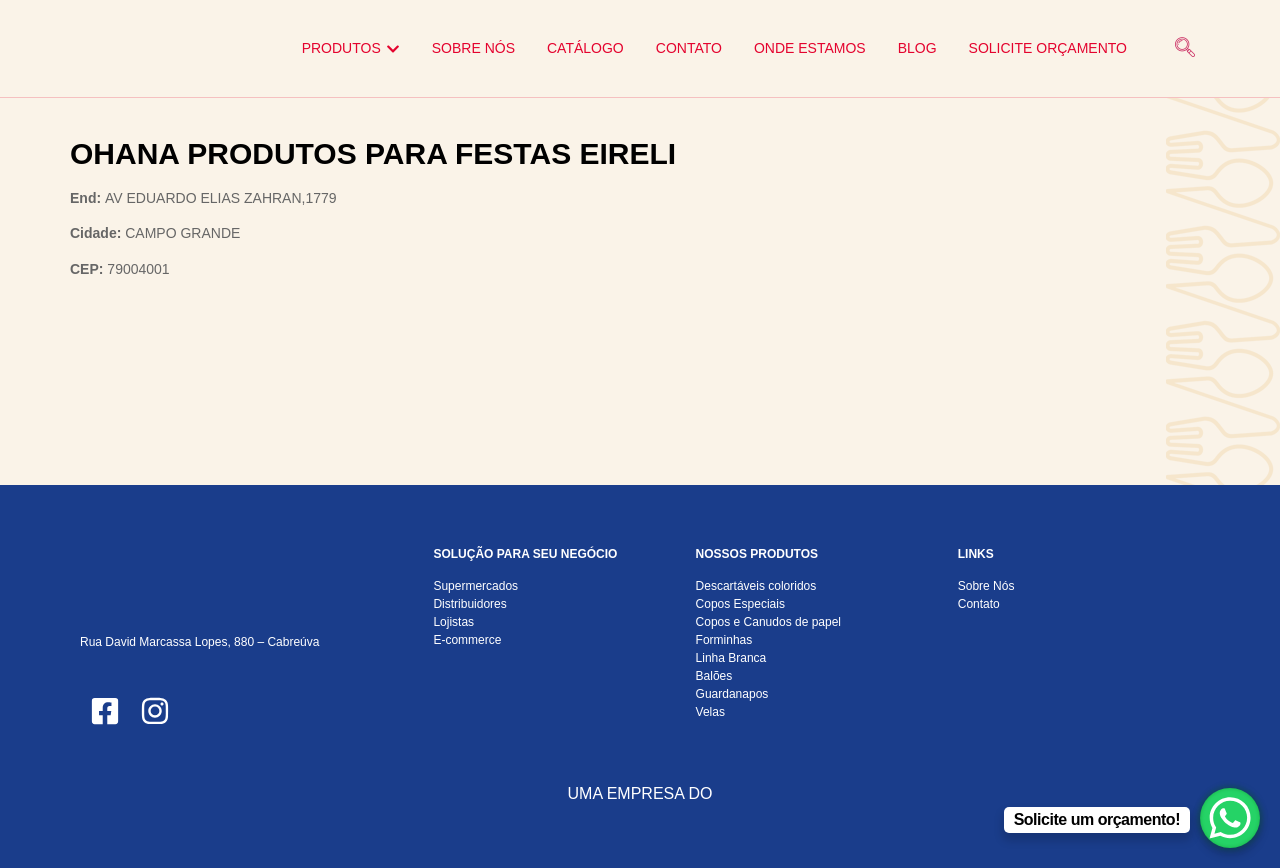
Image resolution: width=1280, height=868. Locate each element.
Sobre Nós (986, 586)
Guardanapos (732, 694)
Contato (979, 604)
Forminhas (724, 640)
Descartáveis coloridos (756, 586)
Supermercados (475, 586)
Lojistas (453, 622)
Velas (710, 712)
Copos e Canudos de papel (768, 622)
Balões (714, 676)
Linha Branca (731, 658)
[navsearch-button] (1185, 49)
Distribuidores (469, 604)
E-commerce (467, 640)
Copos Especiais (740, 604)
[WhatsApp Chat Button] (1230, 818)
